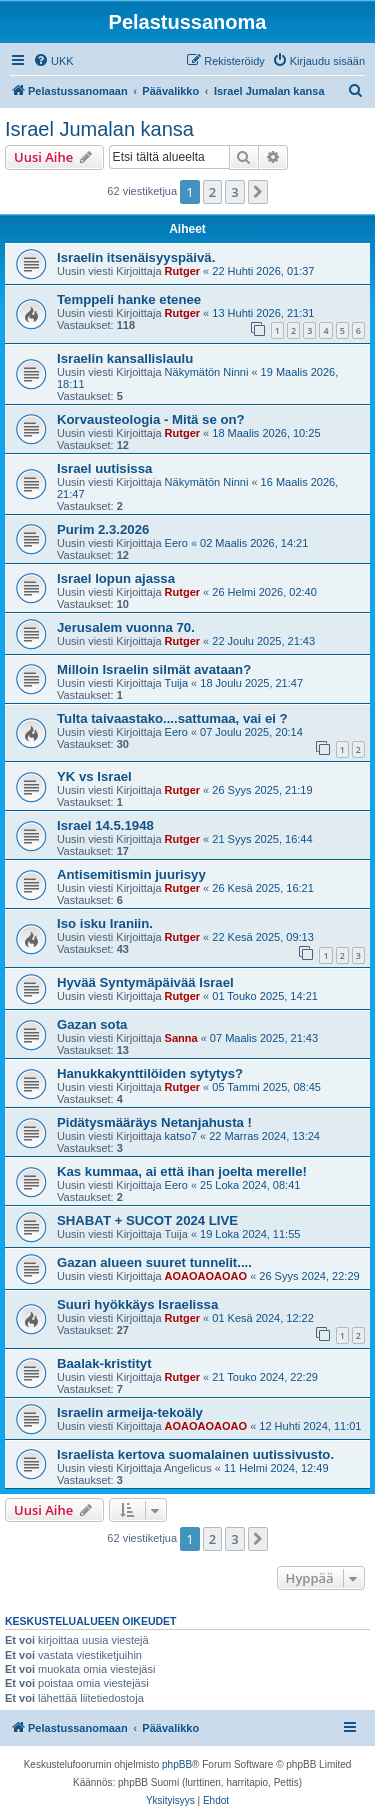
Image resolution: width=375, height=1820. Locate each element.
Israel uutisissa (104, 468)
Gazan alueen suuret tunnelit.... (154, 1262)
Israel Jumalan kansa (99, 129)
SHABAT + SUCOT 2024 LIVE (147, 1220)
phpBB (177, 1764)
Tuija (176, 683)
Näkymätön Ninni (207, 372)
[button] (258, 192)
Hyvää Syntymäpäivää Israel (145, 982)
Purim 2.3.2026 (103, 529)
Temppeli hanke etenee (129, 299)
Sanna (181, 1038)
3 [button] (234, 192)
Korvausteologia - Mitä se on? (151, 419)
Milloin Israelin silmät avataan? (154, 669)
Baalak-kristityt (104, 1363)
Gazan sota (92, 1024)
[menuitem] (53, 61)
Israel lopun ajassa (116, 578)
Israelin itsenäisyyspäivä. (136, 257)
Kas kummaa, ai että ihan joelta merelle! (182, 1171)
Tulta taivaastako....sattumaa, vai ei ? (172, 718)
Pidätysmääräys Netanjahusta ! (154, 1122)
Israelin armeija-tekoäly (130, 1412)
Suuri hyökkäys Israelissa (137, 1304)
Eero (176, 543)
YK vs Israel (94, 776)
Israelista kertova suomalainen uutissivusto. (195, 1454)
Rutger (182, 271)
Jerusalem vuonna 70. (126, 627)
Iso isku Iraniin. (105, 923)
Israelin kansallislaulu (125, 358)
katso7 (181, 1136)
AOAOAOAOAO (206, 1276)
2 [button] (212, 192)
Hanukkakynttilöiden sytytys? (150, 1073)
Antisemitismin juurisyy (131, 874)
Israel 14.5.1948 (105, 825)
